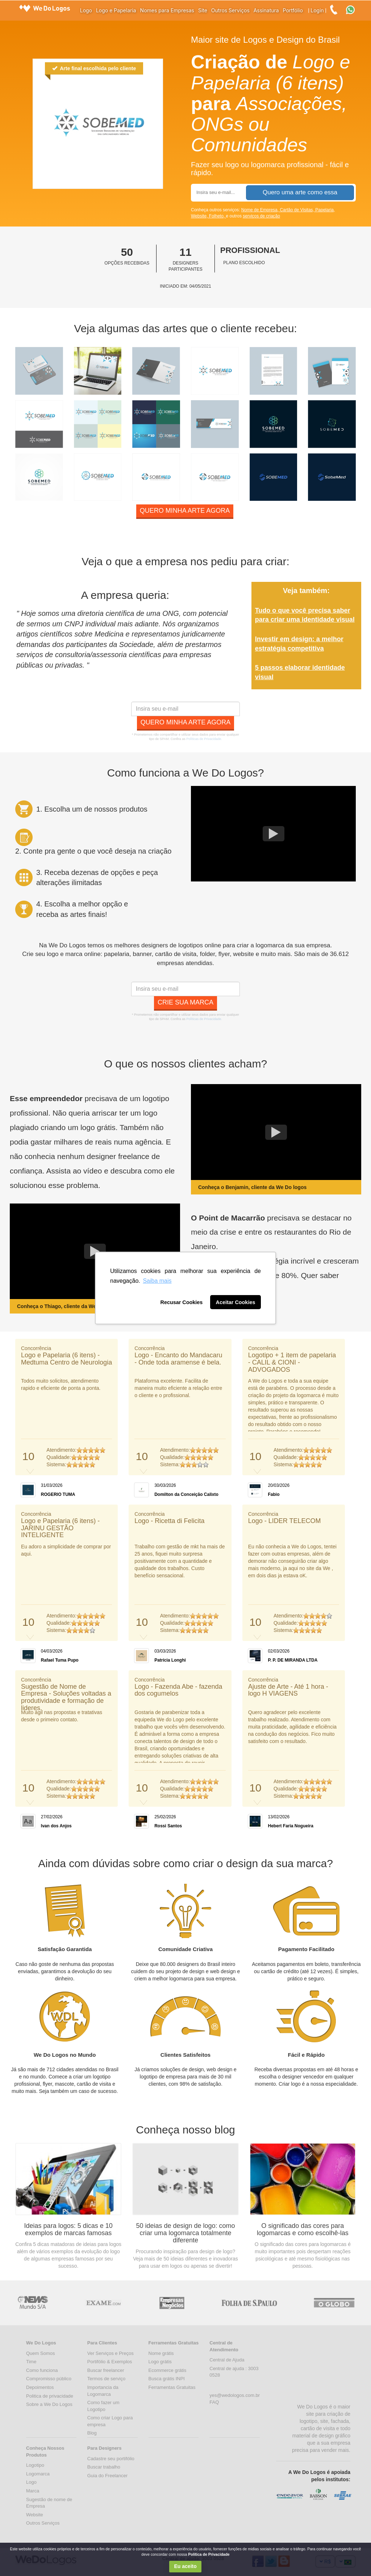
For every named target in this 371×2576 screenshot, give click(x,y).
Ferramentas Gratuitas (172, 2387)
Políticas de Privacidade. (204, 739)
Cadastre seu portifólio (110, 2458)
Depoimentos (40, 2387)
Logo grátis (160, 2361)
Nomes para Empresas (167, 10)
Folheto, (217, 216)
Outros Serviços (230, 10)
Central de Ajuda (226, 2360)
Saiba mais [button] (157, 1281)
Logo (86, 10)
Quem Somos (40, 2353)
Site (202, 10)
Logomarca (38, 2473)
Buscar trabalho (103, 2467)
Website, (200, 216)
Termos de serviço (106, 2378)
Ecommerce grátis (168, 2370)
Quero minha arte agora (185, 510)
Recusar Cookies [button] (182, 1302)
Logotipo (35, 2465)
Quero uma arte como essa (300, 192)
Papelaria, (325, 209)
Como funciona (42, 2370)
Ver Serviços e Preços (110, 2353)
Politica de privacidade (49, 2396)
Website (34, 2514)
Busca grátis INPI (167, 2378)
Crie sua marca (185, 1002)
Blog (92, 2433)
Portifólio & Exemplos (109, 2361)
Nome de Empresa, (260, 209)
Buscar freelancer (105, 2370)
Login (317, 10)
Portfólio (293, 10)
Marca (32, 2490)
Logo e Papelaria (116, 10)
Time (31, 2361)
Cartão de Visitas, (297, 209)
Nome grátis (161, 2353)
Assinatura (266, 10)
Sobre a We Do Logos (49, 2404)
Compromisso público (48, 2378)
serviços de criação (261, 216)
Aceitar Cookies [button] (235, 1302)
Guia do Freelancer (107, 2475)
